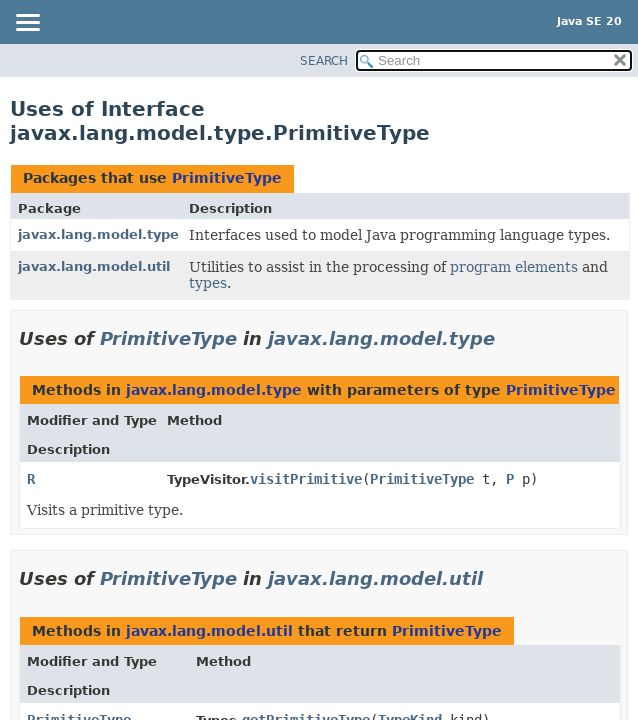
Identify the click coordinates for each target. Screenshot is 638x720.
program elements (514, 267)
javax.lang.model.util (94, 266)
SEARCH (324, 61)
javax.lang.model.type (98, 234)
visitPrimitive (306, 479)
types (208, 283)
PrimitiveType (227, 178)
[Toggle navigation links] (27, 24)
